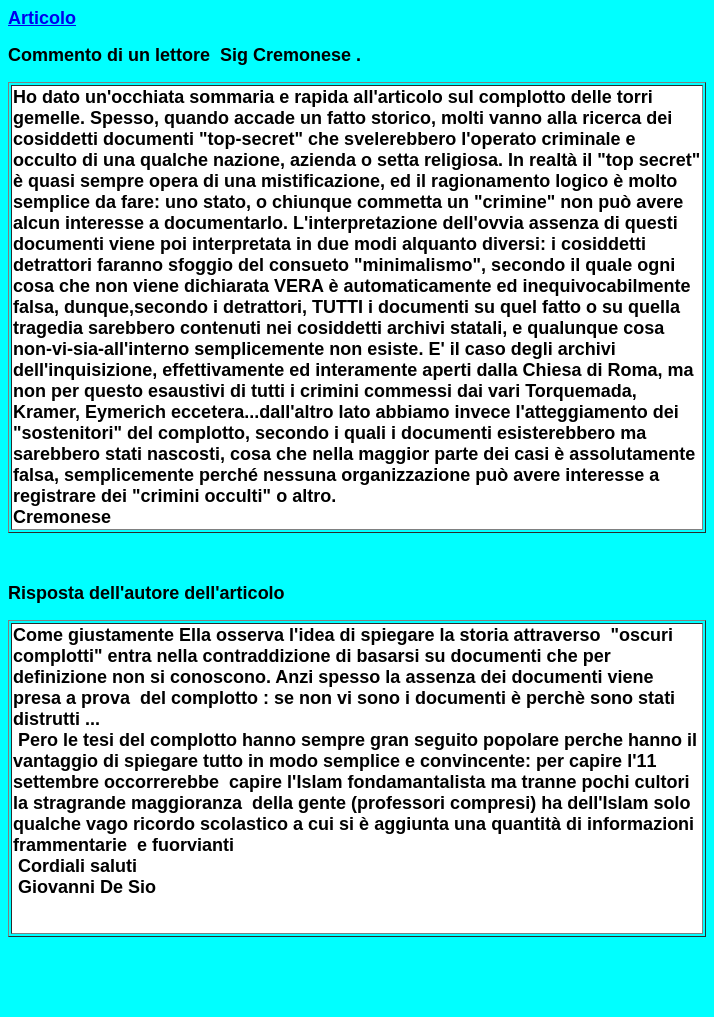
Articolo (42, 18)
